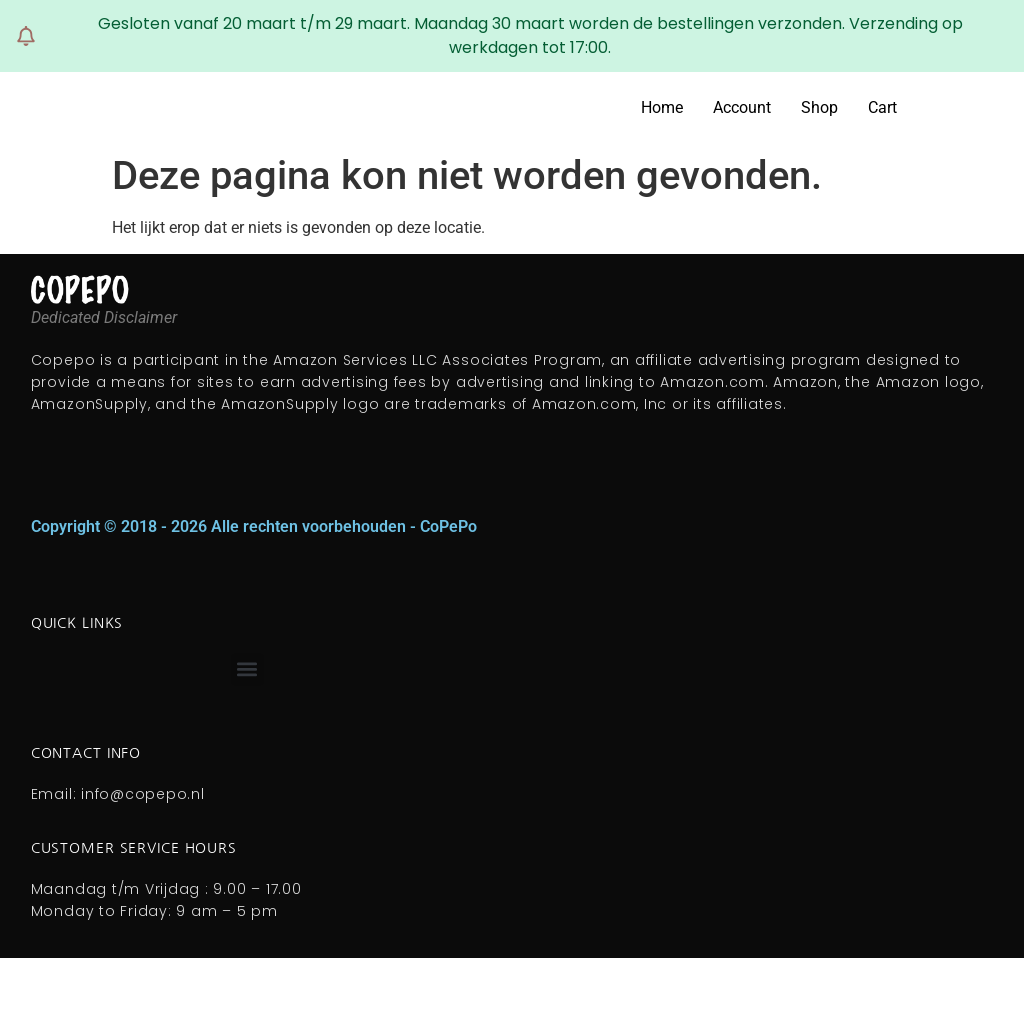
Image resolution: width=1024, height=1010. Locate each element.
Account (742, 107)
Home (662, 107)
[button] (247, 669)
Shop (819, 107)
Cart (882, 107)
